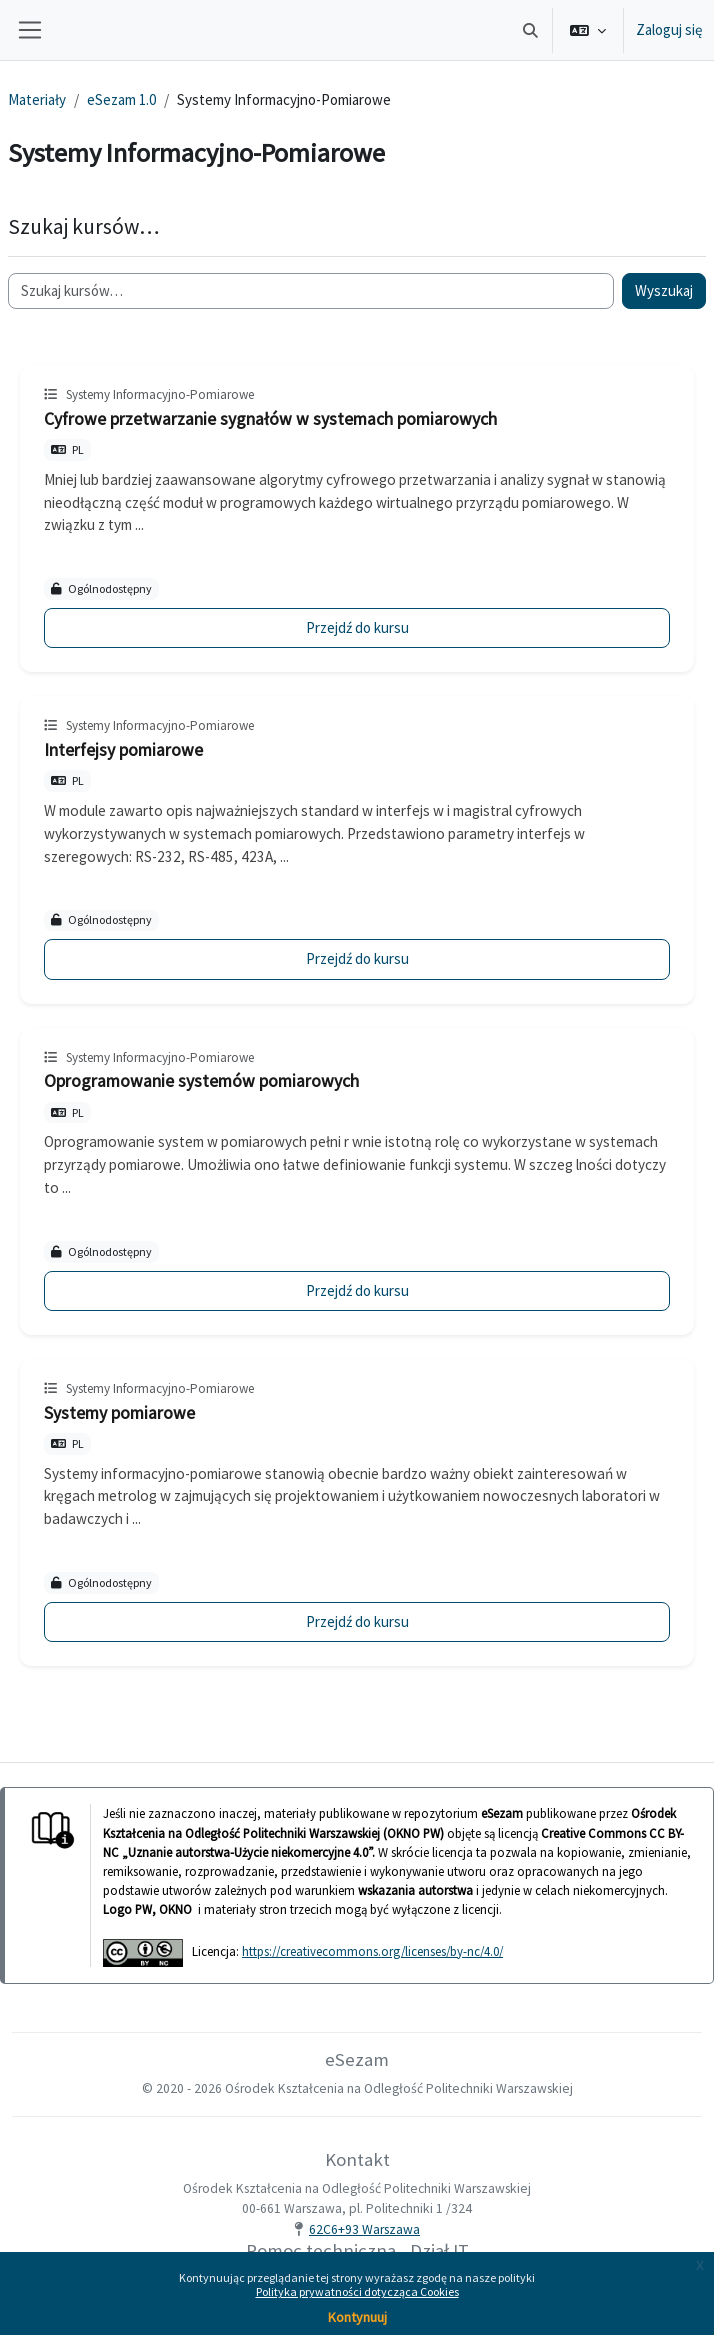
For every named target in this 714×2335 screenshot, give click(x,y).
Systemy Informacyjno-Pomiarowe (160, 394)
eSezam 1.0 (121, 99)
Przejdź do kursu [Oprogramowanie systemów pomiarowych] (357, 1290)
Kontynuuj (357, 2317)
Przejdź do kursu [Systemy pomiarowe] (357, 1621)
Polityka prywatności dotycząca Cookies (357, 2291)
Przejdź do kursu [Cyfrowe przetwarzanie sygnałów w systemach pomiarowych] (357, 627)
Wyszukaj (664, 290)
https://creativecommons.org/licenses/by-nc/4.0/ (372, 1951)
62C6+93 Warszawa (364, 2229)
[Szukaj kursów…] (311, 291)
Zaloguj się (669, 29)
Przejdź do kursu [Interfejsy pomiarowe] (357, 958)
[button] (531, 30)
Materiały (37, 99)
